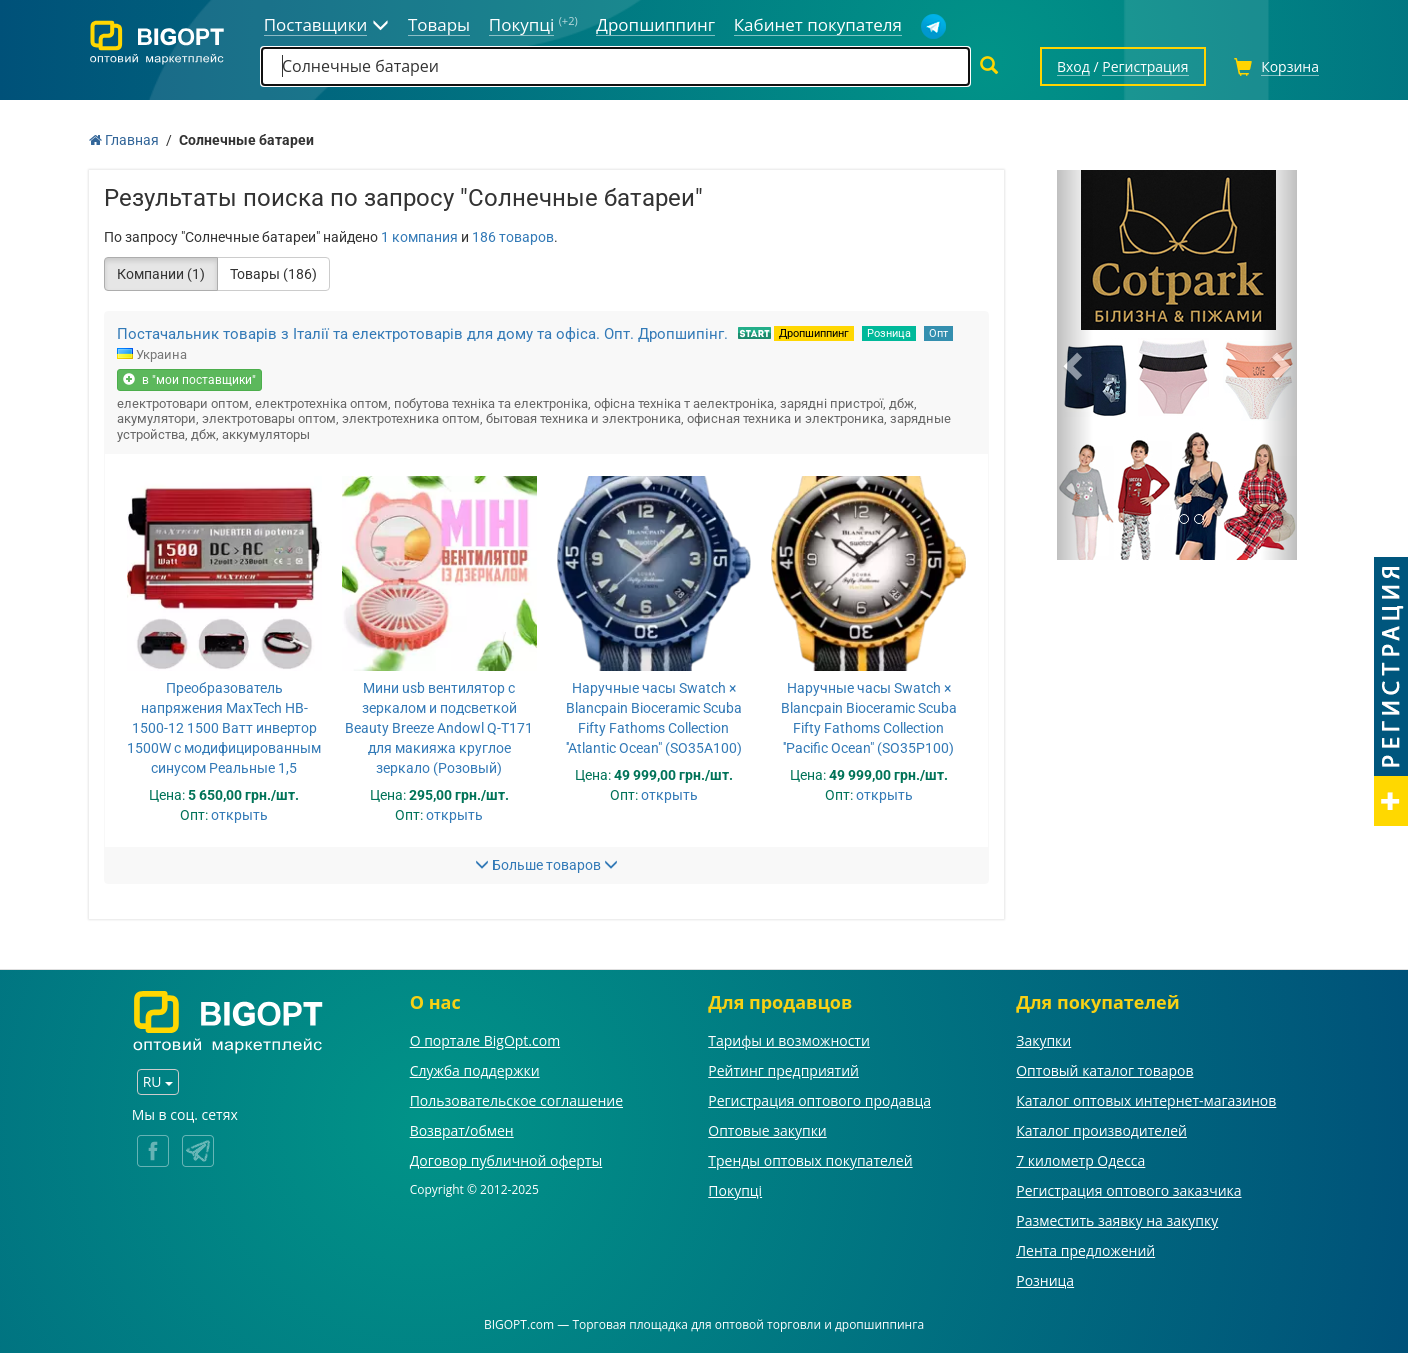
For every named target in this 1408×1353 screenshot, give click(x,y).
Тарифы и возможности (789, 1040)
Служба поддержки (475, 1070)
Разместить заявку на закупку (1117, 1220)
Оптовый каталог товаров (1104, 1070)
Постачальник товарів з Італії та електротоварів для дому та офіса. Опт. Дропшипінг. (422, 334)
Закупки (1043, 1040)
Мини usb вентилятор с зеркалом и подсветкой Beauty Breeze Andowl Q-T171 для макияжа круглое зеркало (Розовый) (439, 728)
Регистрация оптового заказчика (1128, 1190)
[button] (1075, 365)
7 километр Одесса (1080, 1160)
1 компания (419, 237)
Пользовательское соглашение (516, 1100)
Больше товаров (546, 865)
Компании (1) (161, 274)
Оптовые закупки (767, 1130)
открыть (239, 815)
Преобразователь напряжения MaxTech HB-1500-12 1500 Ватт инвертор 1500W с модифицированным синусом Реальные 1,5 (224, 728)
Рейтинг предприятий (783, 1070)
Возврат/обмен (462, 1130)
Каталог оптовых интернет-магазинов (1146, 1100)
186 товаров (513, 237)
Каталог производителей (1101, 1130)
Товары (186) (273, 274)
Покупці (735, 1190)
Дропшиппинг (814, 333)
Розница (889, 333)
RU (158, 1081)
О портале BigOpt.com (485, 1040)
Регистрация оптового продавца (819, 1100)
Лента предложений (1085, 1250)
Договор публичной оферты (506, 1160)
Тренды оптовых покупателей (810, 1160)
